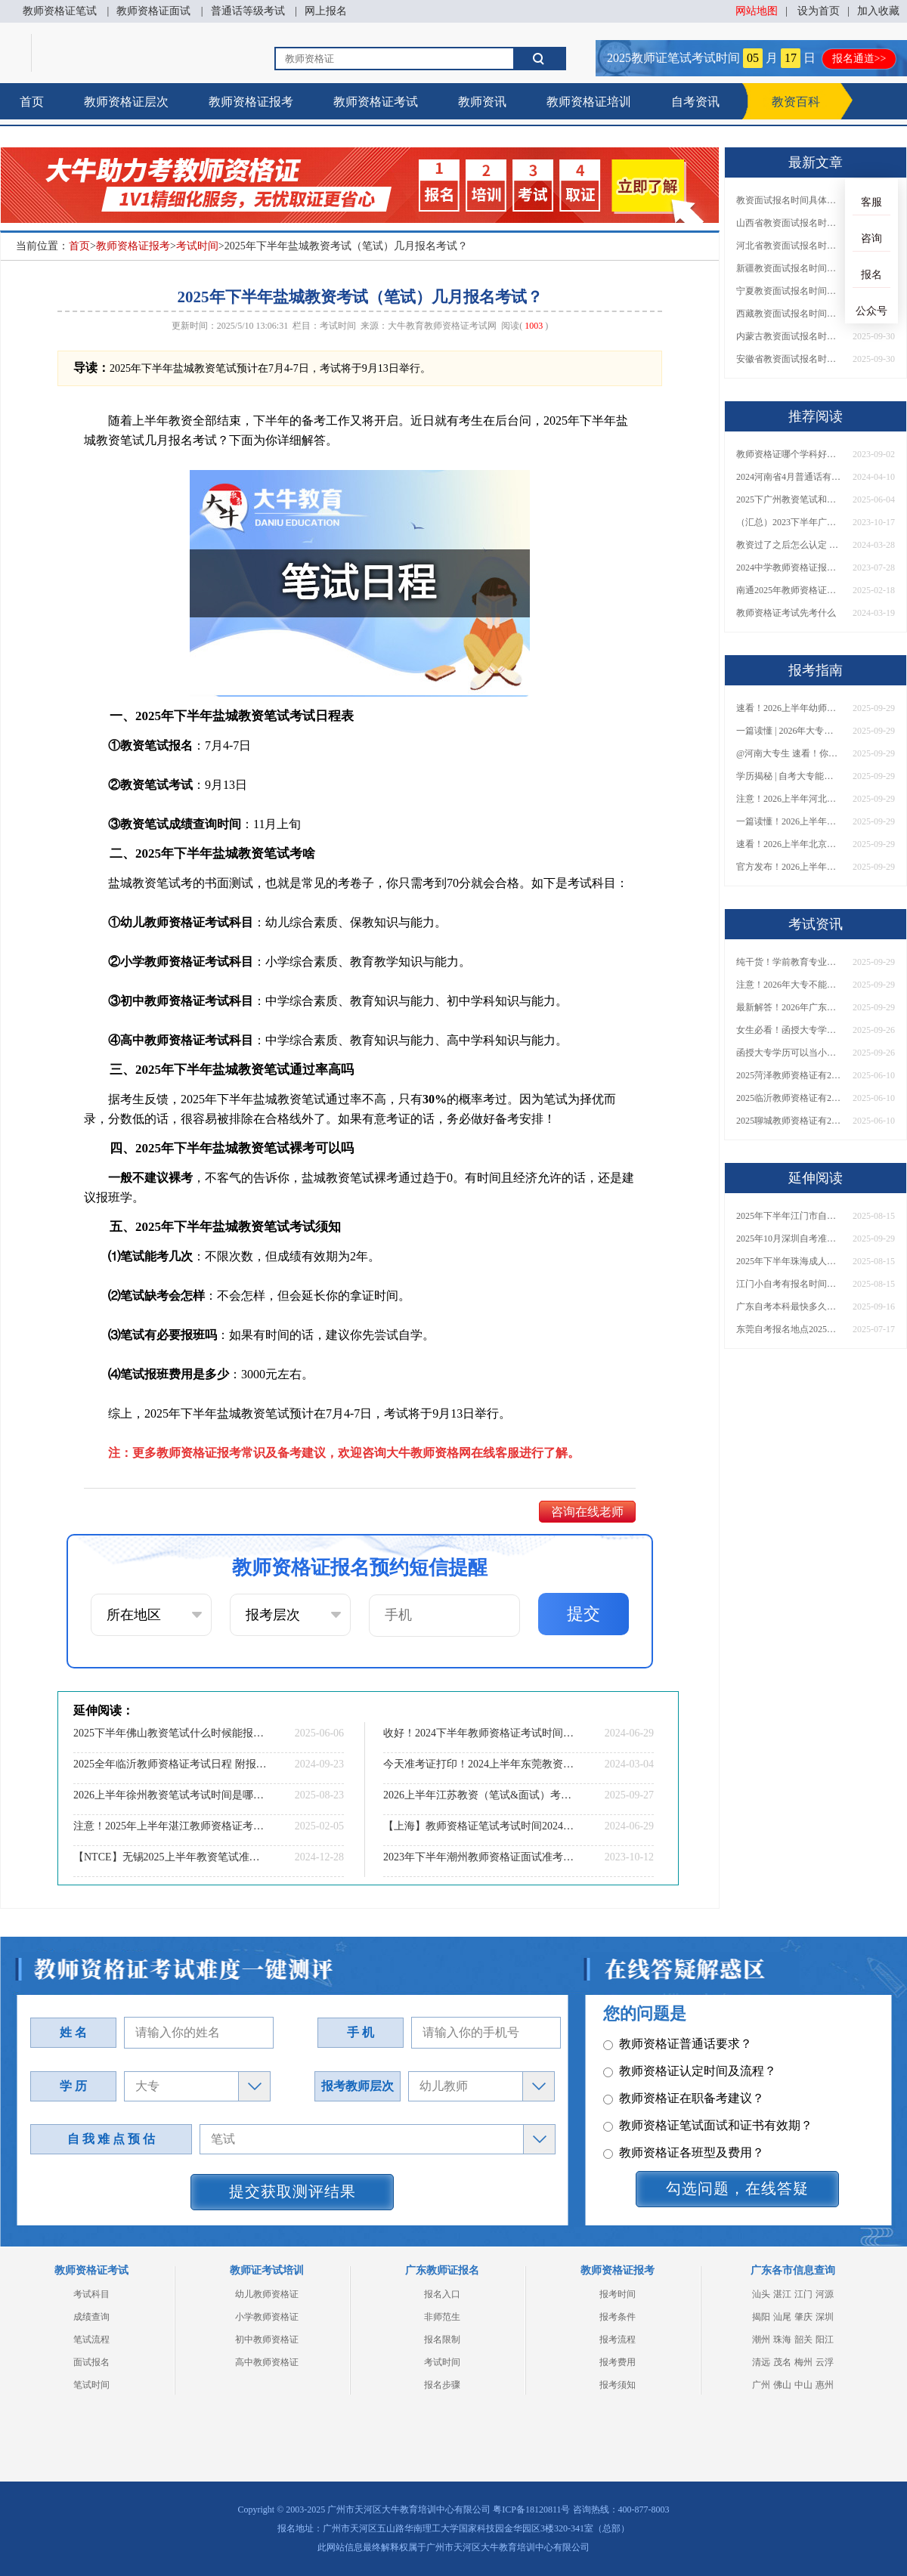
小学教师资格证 (267, 2317)
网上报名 (326, 11)
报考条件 (617, 2317)
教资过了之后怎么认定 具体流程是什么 (789, 545)
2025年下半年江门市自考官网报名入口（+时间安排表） (789, 1216)
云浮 (825, 2362)
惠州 (825, 2385)
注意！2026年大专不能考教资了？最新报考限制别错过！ (789, 984)
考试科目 (91, 2294)
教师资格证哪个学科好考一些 (789, 454)
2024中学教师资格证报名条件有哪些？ (789, 567)
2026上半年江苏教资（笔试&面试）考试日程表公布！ (480, 1795)
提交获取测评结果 (292, 2191)
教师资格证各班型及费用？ (683, 2041)
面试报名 (91, 2362)
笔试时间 (91, 2385)
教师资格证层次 (126, 101)
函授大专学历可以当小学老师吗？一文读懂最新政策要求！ (789, 1052)
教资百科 (796, 101)
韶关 (803, 2339)
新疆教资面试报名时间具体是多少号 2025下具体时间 (789, 268)
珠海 (782, 2339)
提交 (583, 1613)
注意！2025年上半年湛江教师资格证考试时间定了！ (170, 1826)
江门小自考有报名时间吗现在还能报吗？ (789, 1284)
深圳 (825, 2317)
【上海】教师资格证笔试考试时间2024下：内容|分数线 (480, 1826)
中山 (803, 2385)
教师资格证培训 (588, 101)
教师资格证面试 (153, 11)
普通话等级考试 (248, 11)
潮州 (761, 2339)
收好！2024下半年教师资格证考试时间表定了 (480, 1733)
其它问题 (635, 2068)
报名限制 (442, 2339)
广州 (761, 2385)
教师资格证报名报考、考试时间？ (701, 2095)
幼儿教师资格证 (267, 2294)
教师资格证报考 (251, 101)
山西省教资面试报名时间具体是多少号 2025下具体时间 (789, 223)
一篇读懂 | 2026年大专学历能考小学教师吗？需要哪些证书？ (789, 730)
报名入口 (442, 2294)
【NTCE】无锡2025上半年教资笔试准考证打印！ (170, 1857)
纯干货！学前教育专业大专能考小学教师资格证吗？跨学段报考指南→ (789, 962)
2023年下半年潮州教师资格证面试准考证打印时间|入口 (480, 1857)
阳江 (825, 2339)
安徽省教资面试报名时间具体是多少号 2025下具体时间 (789, 359)
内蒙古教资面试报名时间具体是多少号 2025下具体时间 (789, 336)
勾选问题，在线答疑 (737, 2188)
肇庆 (803, 2317)
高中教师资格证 (267, 2362)
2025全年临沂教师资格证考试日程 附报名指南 (170, 1764)
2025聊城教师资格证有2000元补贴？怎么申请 (789, 1120)
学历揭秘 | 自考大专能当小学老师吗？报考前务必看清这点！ (789, 776)
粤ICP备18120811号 (531, 2509)
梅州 (803, 2362)
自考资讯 (695, 101)
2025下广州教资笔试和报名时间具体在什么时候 (789, 499)
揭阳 (761, 2317)
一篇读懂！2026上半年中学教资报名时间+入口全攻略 (789, 821)
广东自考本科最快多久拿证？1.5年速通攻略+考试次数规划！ (789, 1306)
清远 (761, 2362)
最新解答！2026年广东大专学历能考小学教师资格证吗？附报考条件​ (789, 1007)
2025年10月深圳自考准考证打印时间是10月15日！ (789, 1238)
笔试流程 (91, 2339)
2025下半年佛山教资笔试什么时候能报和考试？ (170, 1733)
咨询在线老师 (587, 1511)
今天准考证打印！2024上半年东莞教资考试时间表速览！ (480, 1764)
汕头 (761, 2294)
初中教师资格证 (267, 2339)
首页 (32, 101)
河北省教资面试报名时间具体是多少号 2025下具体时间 (789, 245)
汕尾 (782, 2317)
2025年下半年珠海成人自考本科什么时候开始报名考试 (789, 1261)
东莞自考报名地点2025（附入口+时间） (789, 1329)
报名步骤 (442, 2385)
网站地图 (756, 11)
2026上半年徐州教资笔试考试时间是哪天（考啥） (170, 1795)
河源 (825, 2294)
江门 (803, 2294)
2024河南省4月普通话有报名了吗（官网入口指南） (789, 477)
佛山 (782, 2385)
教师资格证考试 (375, 101)
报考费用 (617, 2362)
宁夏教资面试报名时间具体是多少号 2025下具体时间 (789, 291)
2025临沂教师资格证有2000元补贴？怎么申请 (789, 1098)
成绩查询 (91, 2317)
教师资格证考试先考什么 (786, 613)
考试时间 (197, 246)
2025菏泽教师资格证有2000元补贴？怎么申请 (789, 1075)
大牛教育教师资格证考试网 (442, 325)
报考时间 (617, 2294)
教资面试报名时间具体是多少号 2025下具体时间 (789, 200)
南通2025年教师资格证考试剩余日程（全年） (789, 590)
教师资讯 (482, 101)
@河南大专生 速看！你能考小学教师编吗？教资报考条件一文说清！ (789, 753)
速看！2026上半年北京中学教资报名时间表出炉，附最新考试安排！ (789, 844)
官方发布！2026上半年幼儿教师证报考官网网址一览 (789, 866)
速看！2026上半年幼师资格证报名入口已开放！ (789, 708)
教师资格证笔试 (60, 11)
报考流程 (617, 2339)
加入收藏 (878, 11)
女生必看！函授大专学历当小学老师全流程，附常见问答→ (789, 1030)
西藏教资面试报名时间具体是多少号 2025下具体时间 (789, 313)
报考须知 (617, 2385)
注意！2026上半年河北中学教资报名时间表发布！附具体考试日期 (789, 798)
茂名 (782, 2362)
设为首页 (818, 11)
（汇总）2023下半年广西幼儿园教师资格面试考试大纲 (789, 522)
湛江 (782, 2294)
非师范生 (442, 2317)
